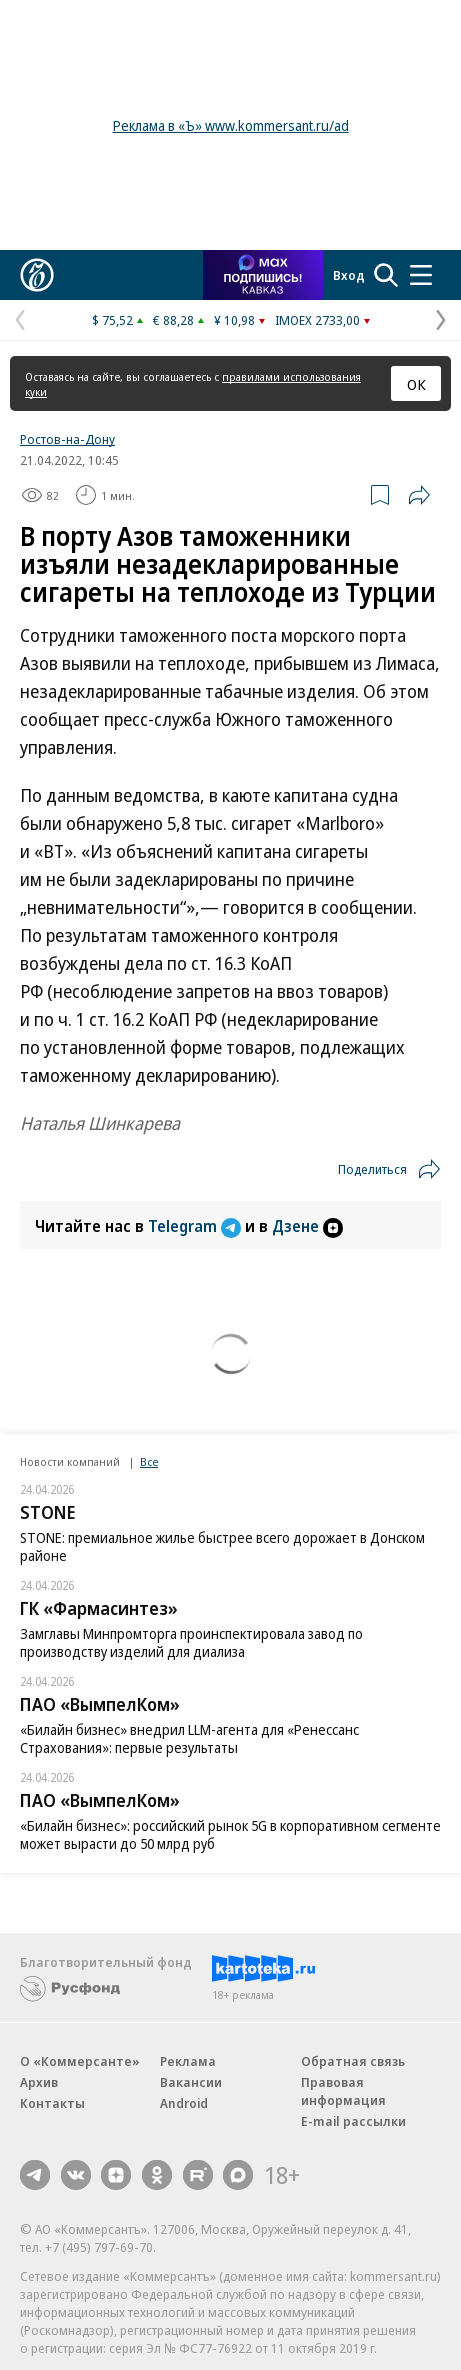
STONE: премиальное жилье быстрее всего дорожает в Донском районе (222, 1546)
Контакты (52, 2103)
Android (184, 2103)
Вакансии (191, 2082)
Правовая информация (343, 2091)
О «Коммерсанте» (80, 2061)
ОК (416, 384)
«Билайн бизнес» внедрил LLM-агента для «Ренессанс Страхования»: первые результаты (189, 1738)
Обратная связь (353, 2061)
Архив (39, 2082)
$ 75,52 (112, 320)
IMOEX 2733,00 (317, 320)
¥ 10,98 (234, 320)
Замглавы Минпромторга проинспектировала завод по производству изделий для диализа (191, 1642)
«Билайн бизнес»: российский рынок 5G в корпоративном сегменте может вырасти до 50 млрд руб (230, 1834)
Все (149, 1461)
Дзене (307, 1226)
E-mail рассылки (353, 2121)
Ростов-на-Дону (67, 439)
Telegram (196, 1226)
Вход (349, 275)
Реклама (188, 2061)
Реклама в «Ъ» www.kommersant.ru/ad (231, 125)
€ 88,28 (173, 320)
